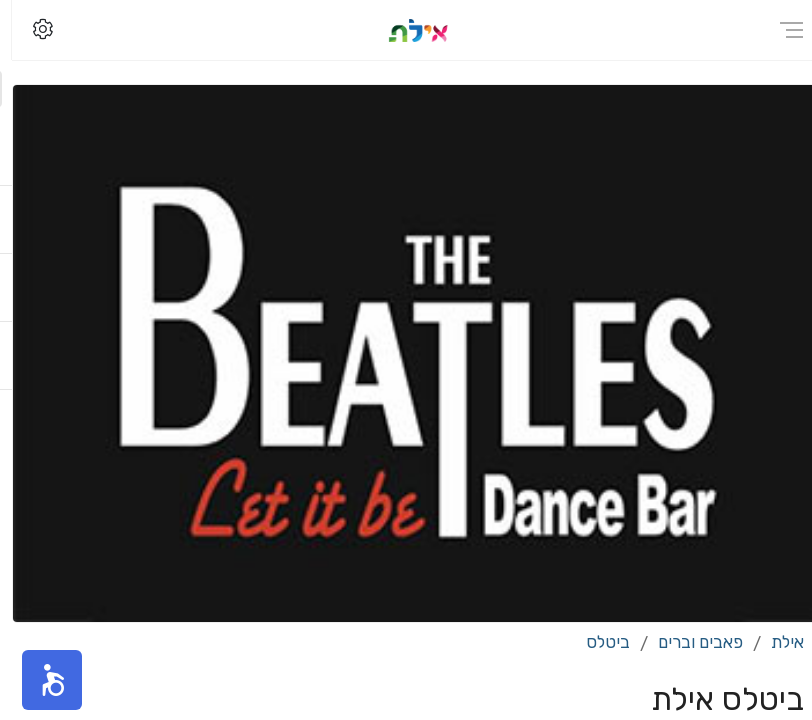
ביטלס (596, 642)
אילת (775, 642)
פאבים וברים (688, 642)
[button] (40, 680)
